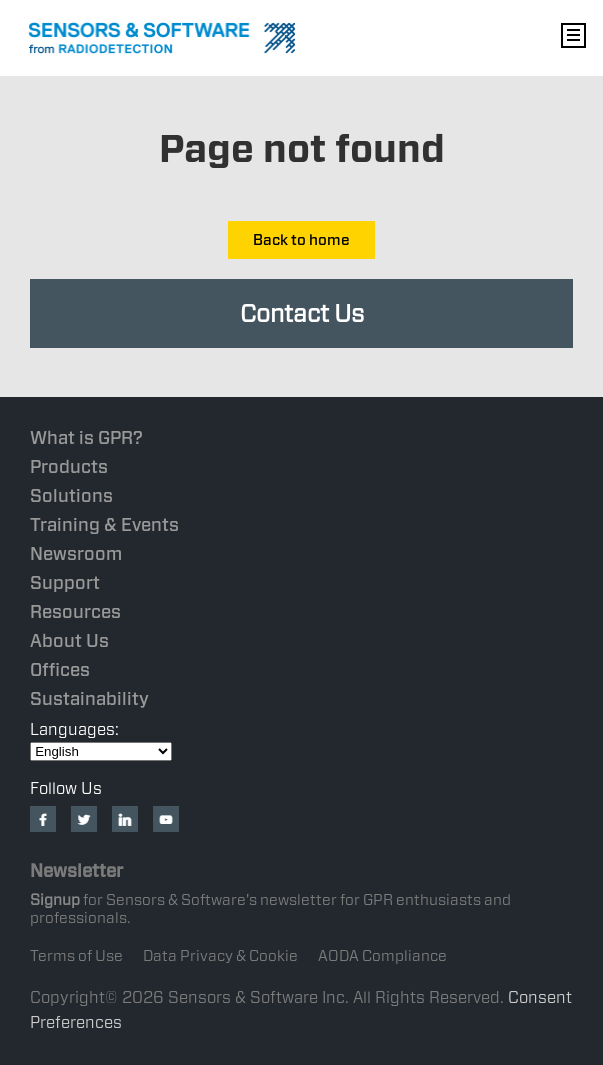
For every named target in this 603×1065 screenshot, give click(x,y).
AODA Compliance (382, 956)
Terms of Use (76, 956)
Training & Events (104, 524)
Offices (60, 669)
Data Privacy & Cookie (220, 956)
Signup (55, 900)
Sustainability (89, 698)
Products (69, 466)
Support (65, 582)
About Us (69, 640)
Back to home (301, 240)
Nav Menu (573, 35)
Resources (75, 611)
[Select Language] (101, 751)
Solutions (71, 495)
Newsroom (76, 553)
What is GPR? (86, 437)
